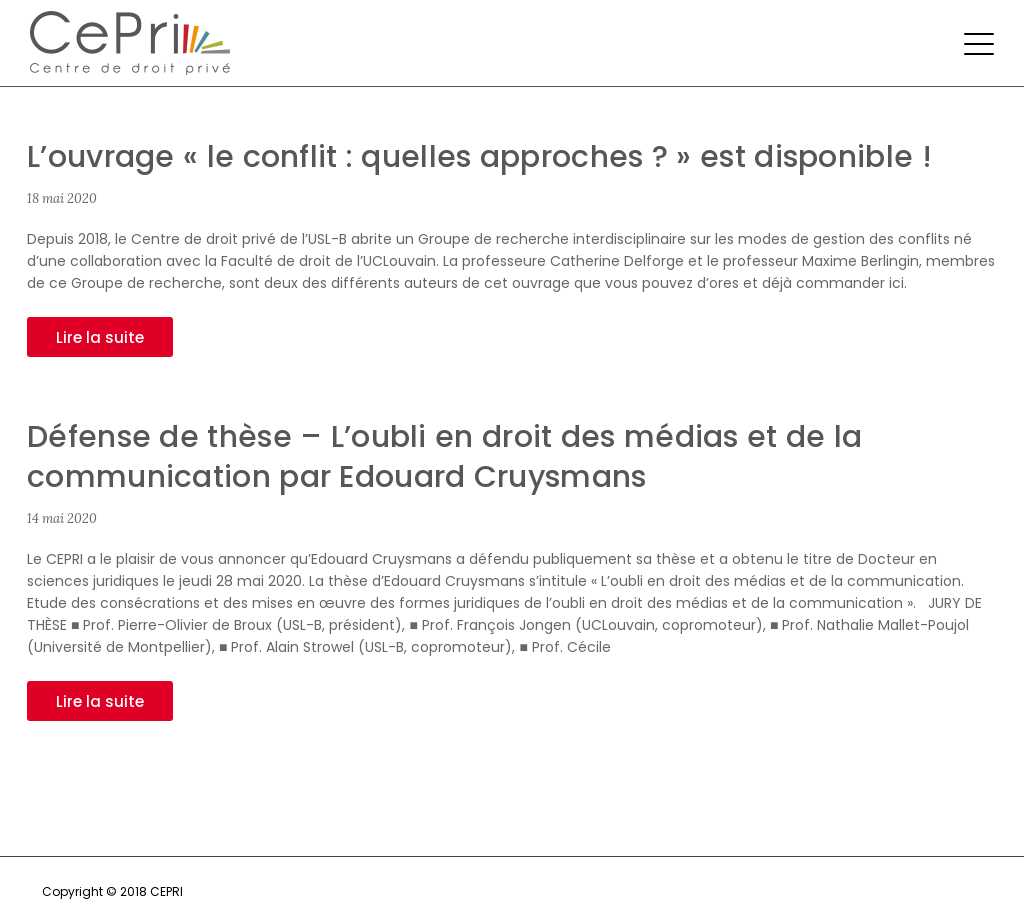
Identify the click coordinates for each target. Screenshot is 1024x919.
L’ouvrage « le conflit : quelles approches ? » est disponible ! (479, 157)
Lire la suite (100, 337)
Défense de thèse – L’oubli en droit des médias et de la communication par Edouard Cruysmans (445, 457)
